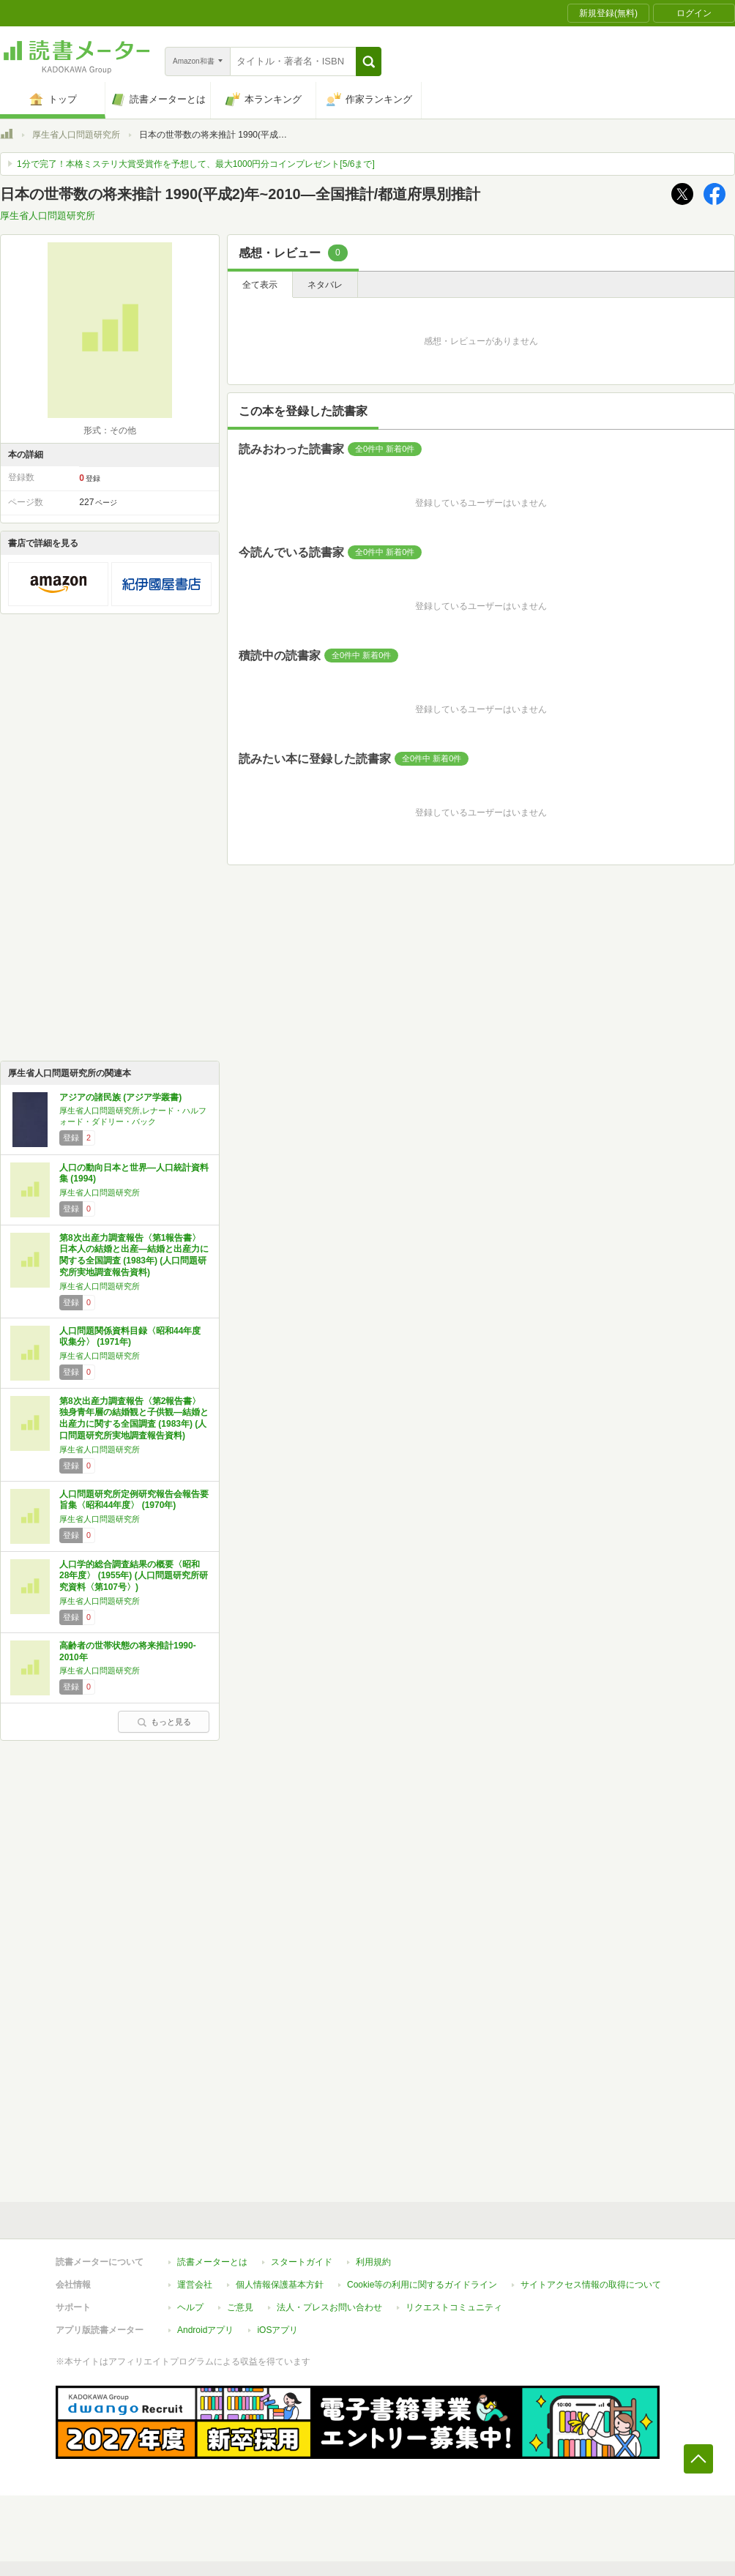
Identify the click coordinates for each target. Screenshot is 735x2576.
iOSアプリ (277, 2330)
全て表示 (259, 285)
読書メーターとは (212, 2262)
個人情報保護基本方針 (280, 2284)
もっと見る (164, 1722)
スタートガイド (301, 2262)
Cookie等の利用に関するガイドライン (422, 2284)
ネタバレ (325, 285)
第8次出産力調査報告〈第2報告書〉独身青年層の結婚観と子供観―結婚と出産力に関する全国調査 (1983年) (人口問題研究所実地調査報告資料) (134, 1418)
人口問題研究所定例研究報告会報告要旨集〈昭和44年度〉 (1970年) (134, 1500)
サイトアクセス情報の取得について (591, 2284)
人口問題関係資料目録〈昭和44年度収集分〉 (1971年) (130, 1337)
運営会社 (194, 2284)
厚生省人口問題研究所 (76, 135)
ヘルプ (190, 2307)
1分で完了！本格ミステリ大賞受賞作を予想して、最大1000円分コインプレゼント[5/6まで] (196, 164)
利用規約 (373, 2262)
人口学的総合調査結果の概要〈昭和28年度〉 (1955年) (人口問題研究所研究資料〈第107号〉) (133, 1575)
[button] (368, 61)
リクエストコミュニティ (454, 2307)
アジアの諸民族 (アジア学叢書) (120, 1097)
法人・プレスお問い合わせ (329, 2307)
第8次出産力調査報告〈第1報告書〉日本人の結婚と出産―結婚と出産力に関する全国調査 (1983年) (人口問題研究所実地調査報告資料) (134, 1255)
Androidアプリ (205, 2330)
